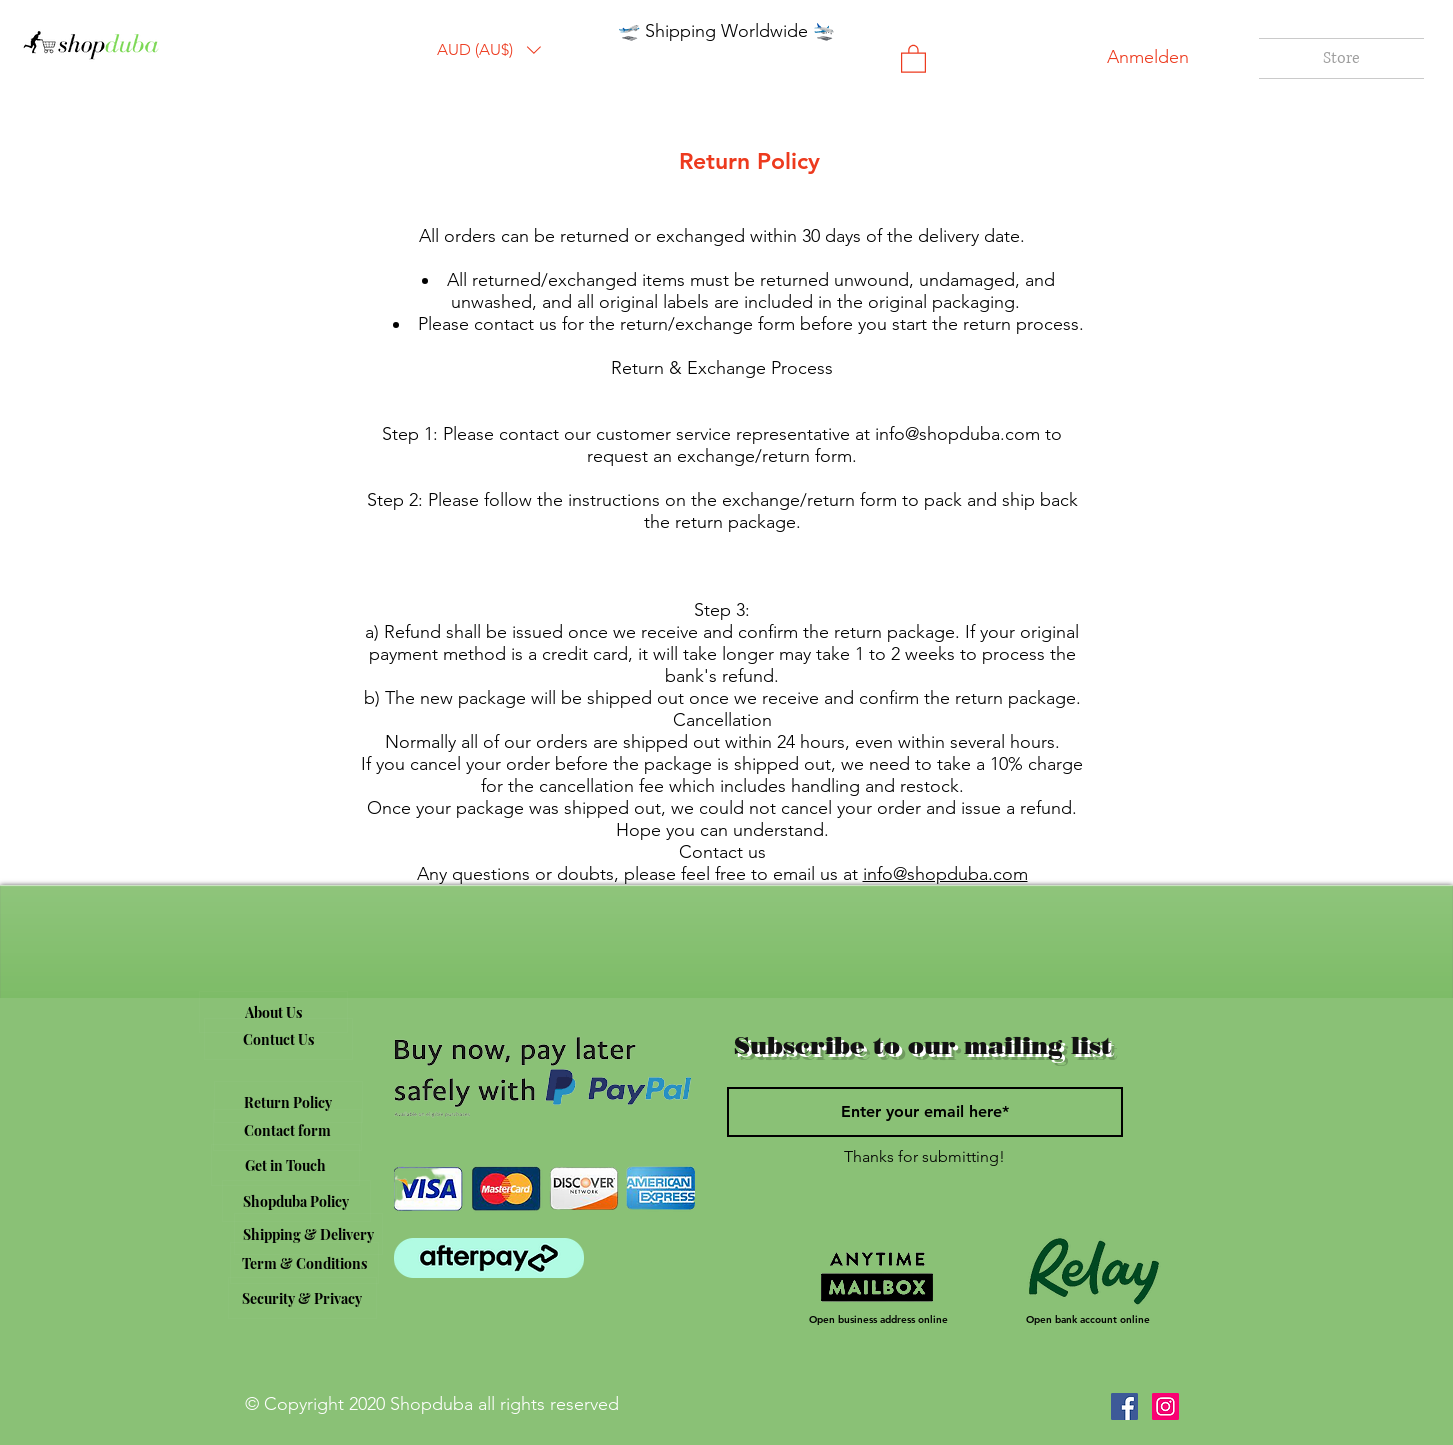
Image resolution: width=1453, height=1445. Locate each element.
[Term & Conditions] (304, 1263)
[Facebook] (1124, 1406)
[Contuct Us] (278, 1039)
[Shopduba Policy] (296, 1201)
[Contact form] (287, 1130)
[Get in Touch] (285, 1165)
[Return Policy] (288, 1102)
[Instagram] (1165, 1406)
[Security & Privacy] (302, 1298)
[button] (489, 50)
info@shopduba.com (957, 434)
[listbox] (489, 50)
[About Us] (273, 1012)
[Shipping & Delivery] (308, 1234)
